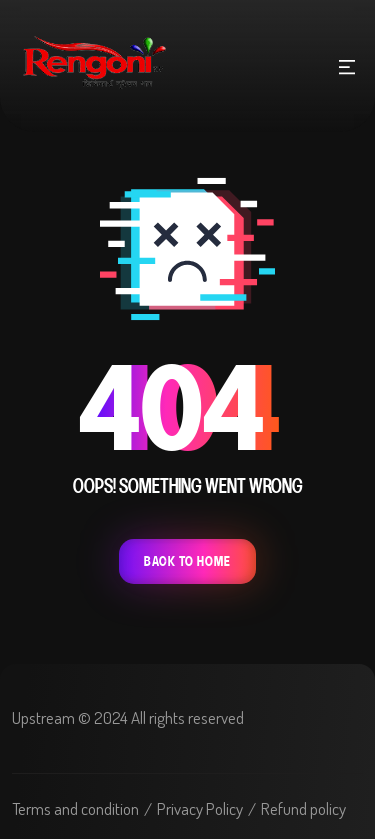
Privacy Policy (200, 808)
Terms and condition (75, 808)
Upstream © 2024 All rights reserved (128, 717)
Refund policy (303, 808)
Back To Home (187, 561)
